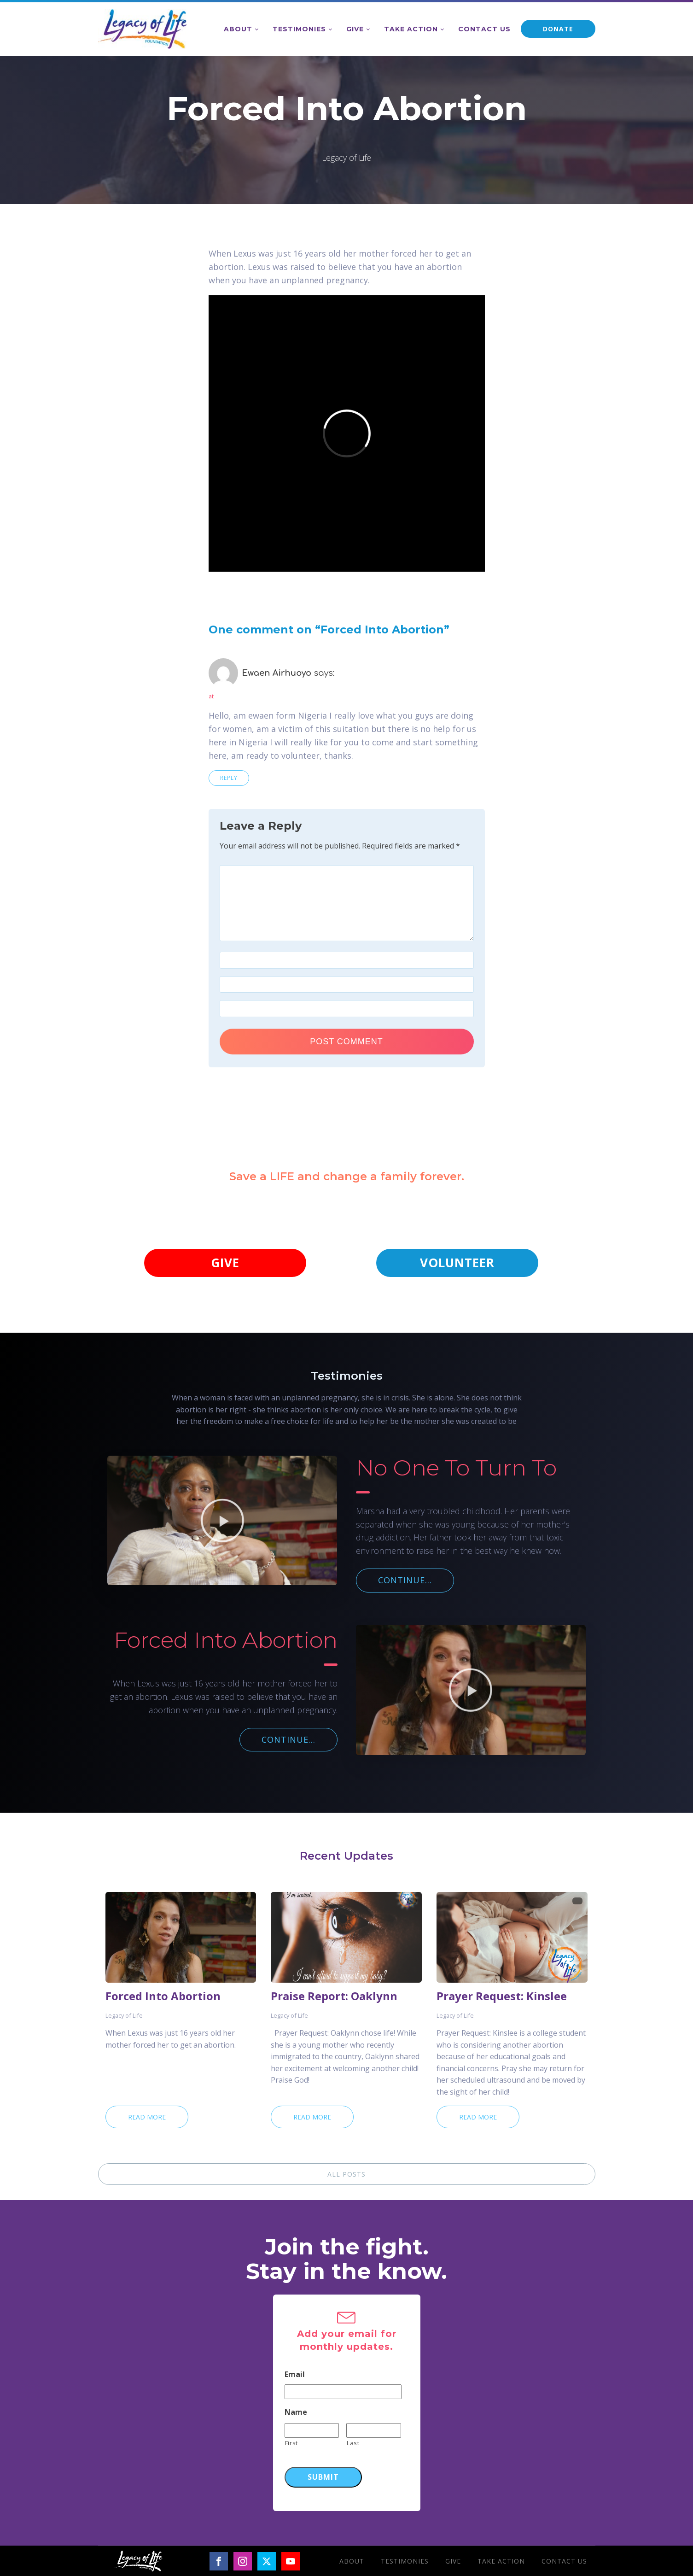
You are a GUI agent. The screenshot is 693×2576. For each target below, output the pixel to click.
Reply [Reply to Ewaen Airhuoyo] (229, 778)
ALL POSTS (346, 2174)
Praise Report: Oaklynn (334, 1996)
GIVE (225, 1262)
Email (295, 2374)
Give (355, 29)
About (238, 29)
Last (353, 2443)
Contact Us (484, 29)
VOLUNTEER (457, 1262)
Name (296, 2412)
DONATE (558, 28)
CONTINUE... (405, 1580)
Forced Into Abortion (163, 1996)
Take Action (411, 29)
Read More (147, 2117)
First (291, 2443)
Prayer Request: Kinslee (502, 1996)
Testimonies (299, 29)
